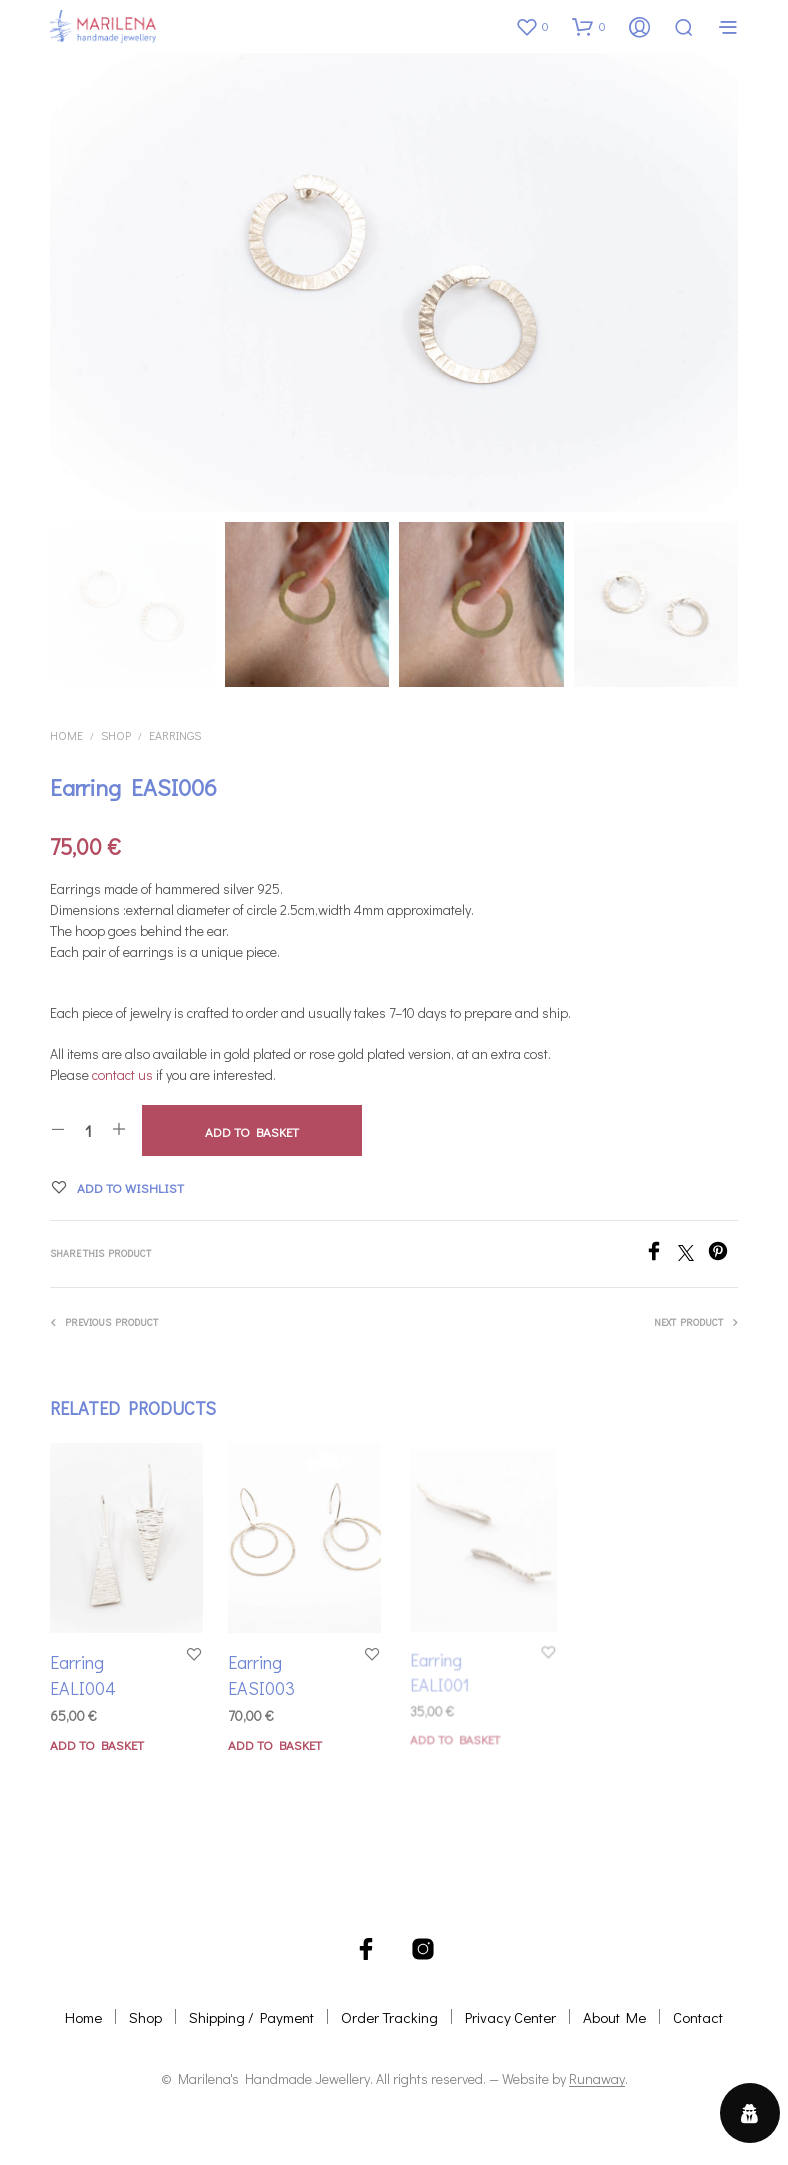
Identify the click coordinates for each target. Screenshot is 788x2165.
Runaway (597, 2079)
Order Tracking (389, 2017)
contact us (122, 1074)
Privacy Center (510, 2017)
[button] (532, 26)
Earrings (175, 735)
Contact (698, 2017)
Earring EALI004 (83, 1674)
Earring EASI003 (264, 1671)
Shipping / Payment (251, 2017)
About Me (614, 2017)
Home (66, 735)
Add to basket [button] (97, 1744)
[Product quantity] (88, 1130)
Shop (116, 735)
